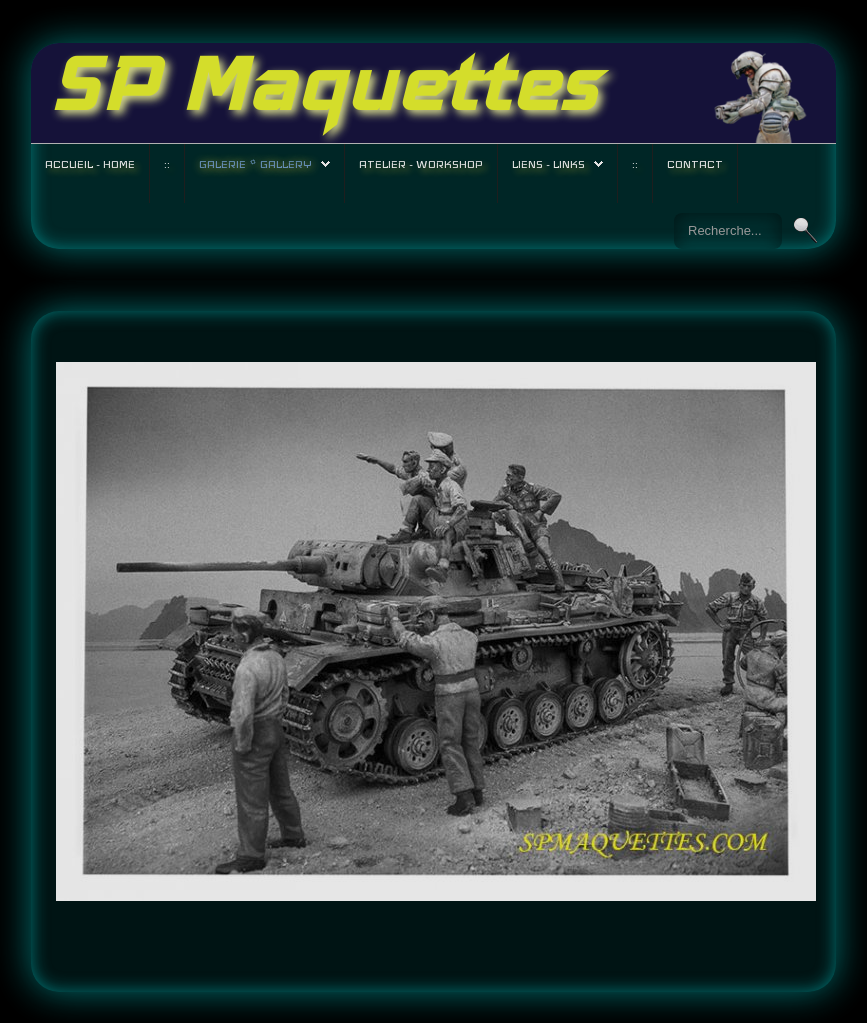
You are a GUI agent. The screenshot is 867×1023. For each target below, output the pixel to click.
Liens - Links (548, 164)
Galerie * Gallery (255, 164)
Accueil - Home (90, 164)
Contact (695, 164)
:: (167, 164)
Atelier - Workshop (421, 164)
